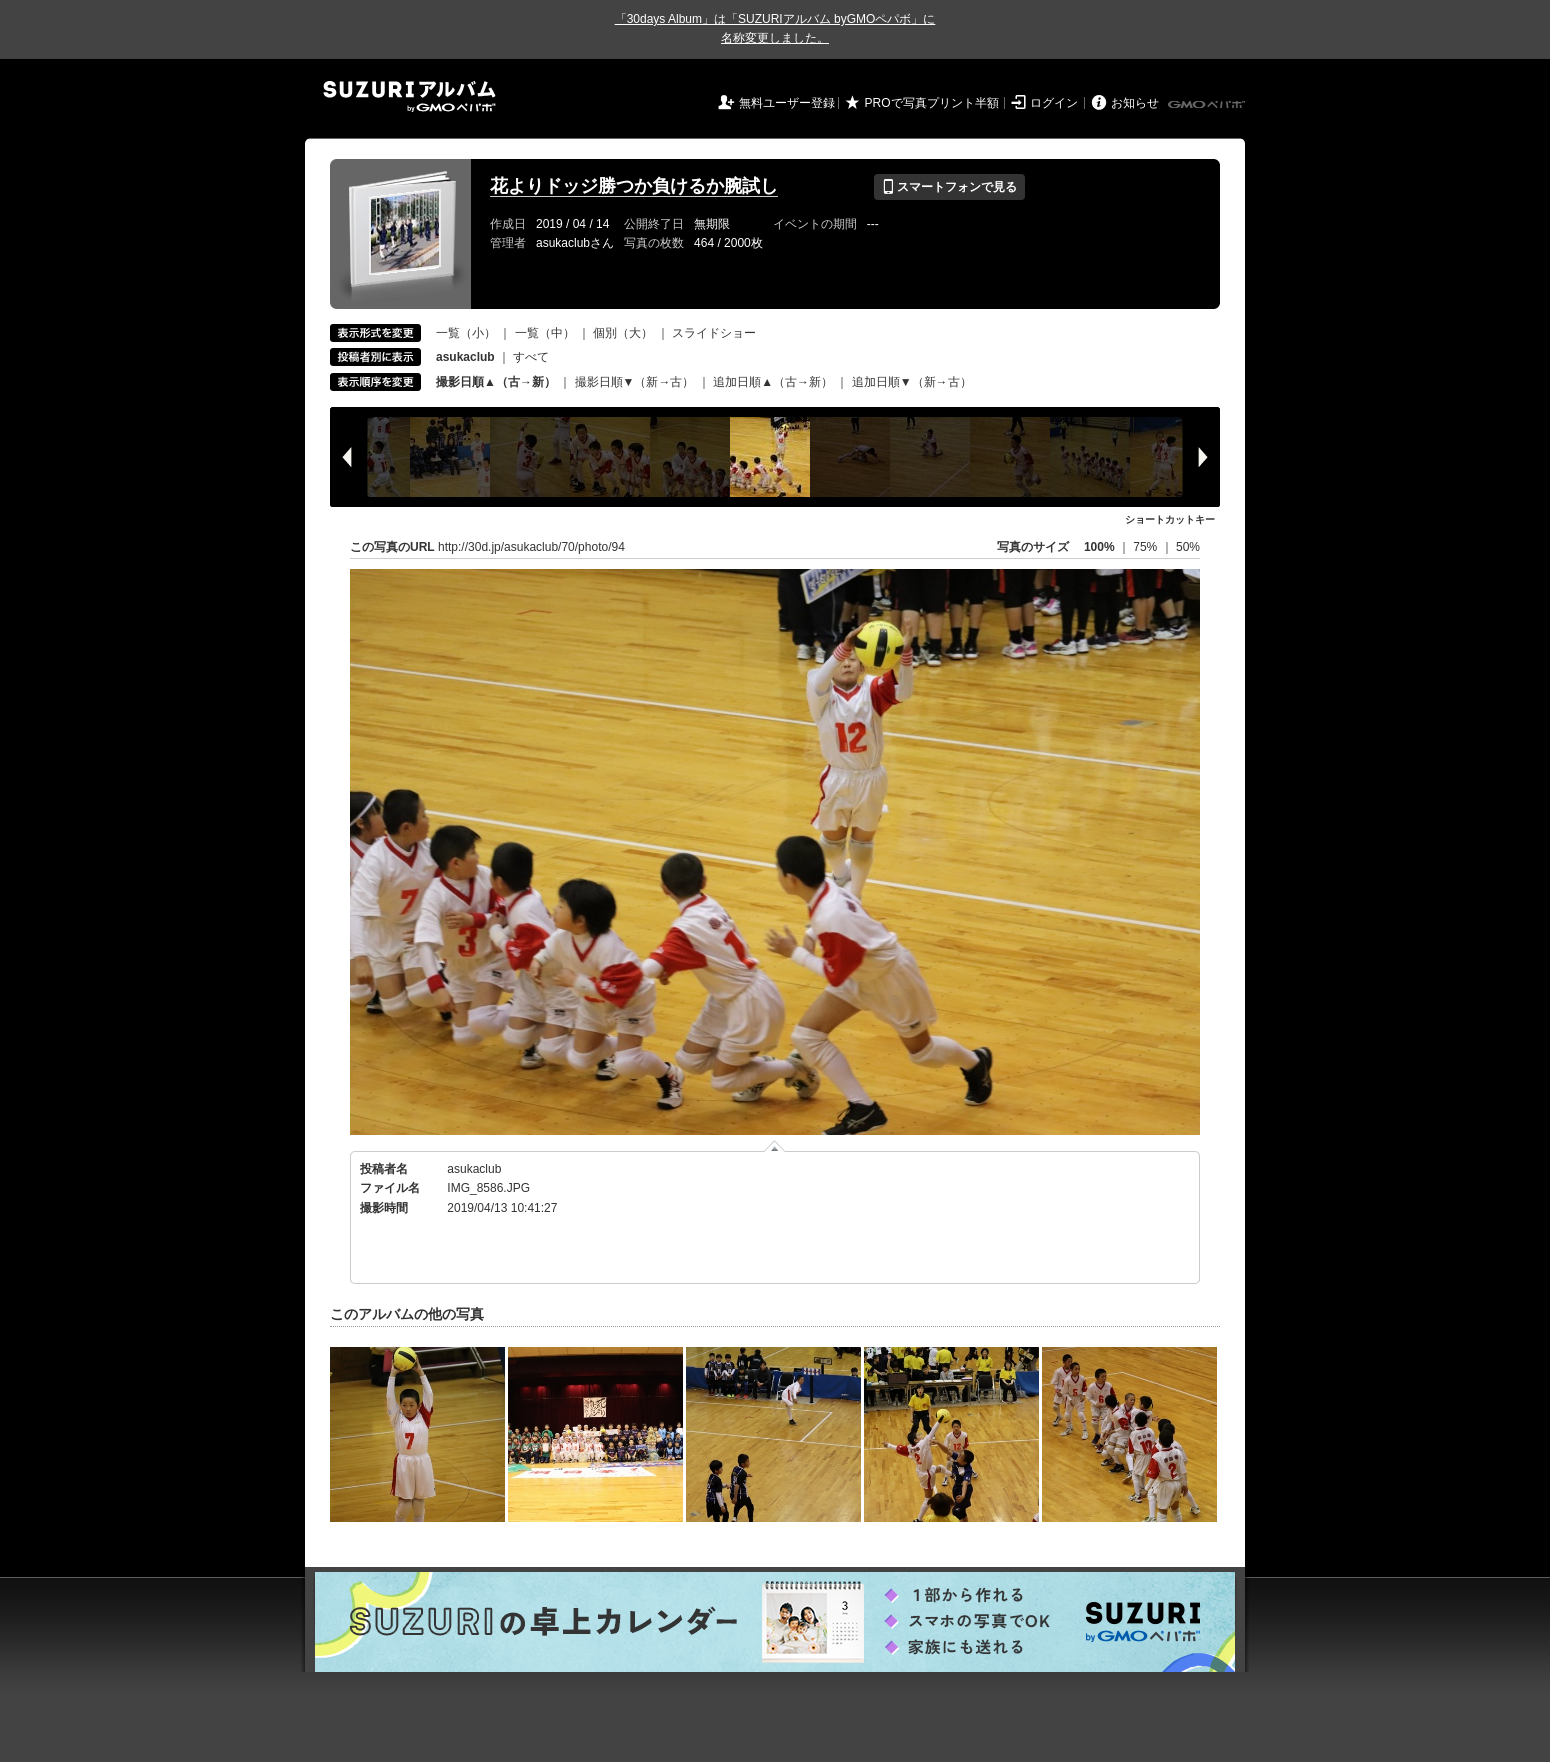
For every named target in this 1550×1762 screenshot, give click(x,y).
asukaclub (474, 1169)
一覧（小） (466, 333)
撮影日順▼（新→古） (635, 382)
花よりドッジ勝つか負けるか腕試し (634, 186)
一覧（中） (545, 333)
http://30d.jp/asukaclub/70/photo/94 (531, 547)
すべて (531, 357)
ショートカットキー (1170, 519)
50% (1188, 547)
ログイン (1054, 103)
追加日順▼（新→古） (912, 382)
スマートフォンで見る (949, 187)
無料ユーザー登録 (787, 103)
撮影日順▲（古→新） (496, 382)
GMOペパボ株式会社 (1208, 105)
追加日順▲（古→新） (773, 382)
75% (1146, 547)
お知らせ (1135, 103)
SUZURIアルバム (409, 96)
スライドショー (714, 333)
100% (1099, 547)
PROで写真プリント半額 (932, 103)
